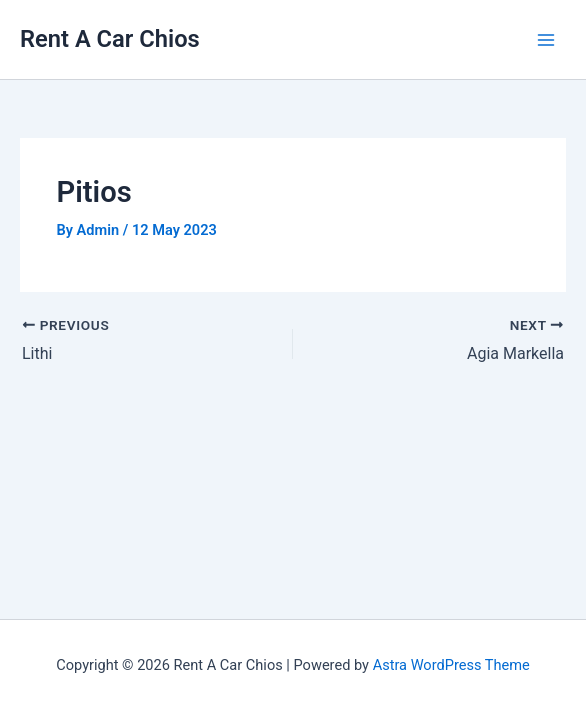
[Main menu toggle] (546, 39)
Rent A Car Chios (110, 39)
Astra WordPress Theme (451, 665)
